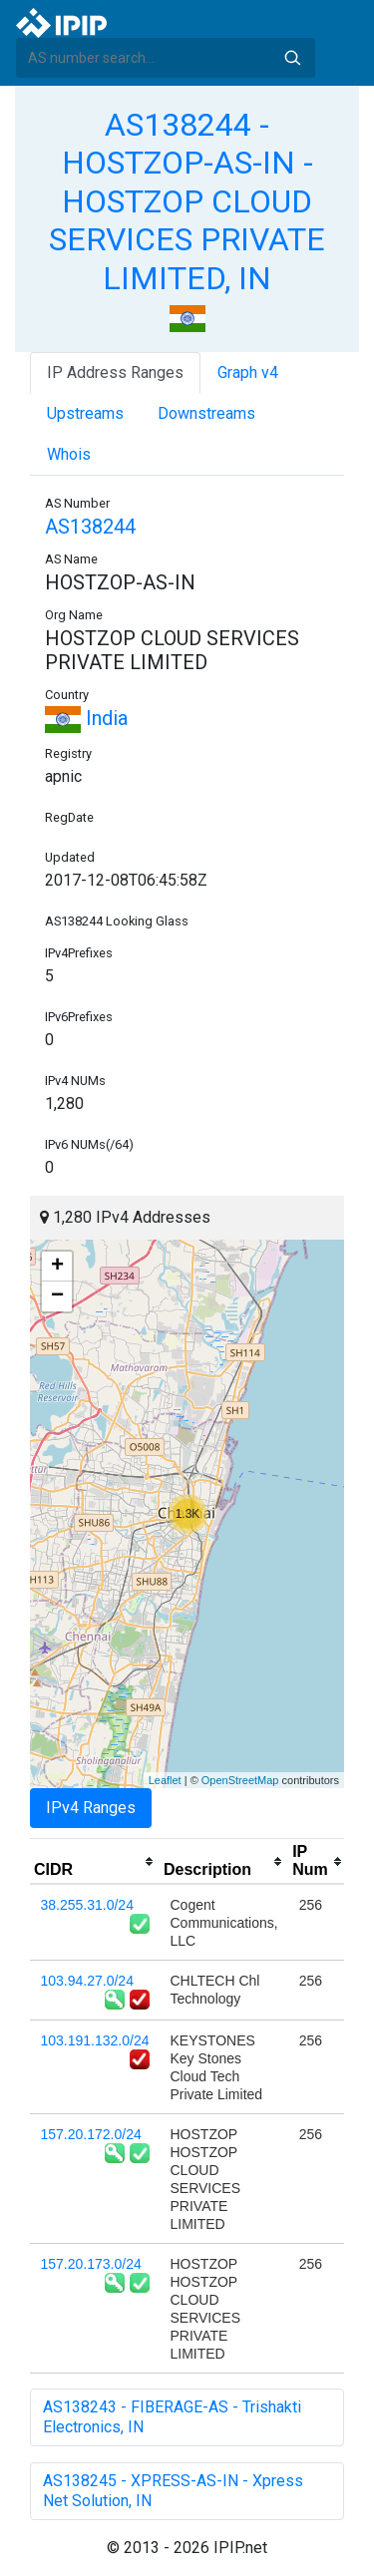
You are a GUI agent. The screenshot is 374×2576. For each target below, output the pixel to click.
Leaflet (165, 1780)
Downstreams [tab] (206, 413)
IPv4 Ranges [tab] (91, 1807)
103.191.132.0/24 (95, 2040)
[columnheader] (95, 1862)
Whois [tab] (69, 454)
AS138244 (90, 527)
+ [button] (57, 1267)
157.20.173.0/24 (91, 2264)
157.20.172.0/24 (91, 2134)
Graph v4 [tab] (247, 372)
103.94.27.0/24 (87, 1981)
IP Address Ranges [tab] (115, 372)
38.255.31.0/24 (87, 1905)
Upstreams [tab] (85, 413)
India (86, 718)
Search (292, 58)
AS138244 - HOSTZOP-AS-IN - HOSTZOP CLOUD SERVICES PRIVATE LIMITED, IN (187, 201)
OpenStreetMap (240, 1780)
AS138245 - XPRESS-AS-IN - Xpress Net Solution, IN (173, 2490)
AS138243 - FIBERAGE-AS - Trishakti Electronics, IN (172, 2416)
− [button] (57, 1296)
